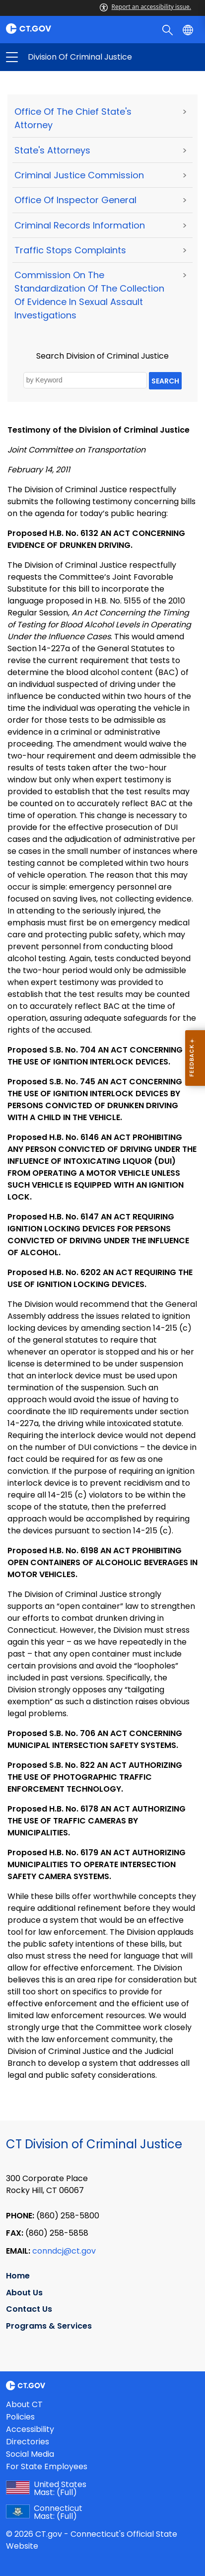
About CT (24, 2404)
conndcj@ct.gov (64, 2251)
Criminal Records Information (79, 225)
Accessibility (30, 2429)
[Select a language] (189, 29)
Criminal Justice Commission (79, 175)
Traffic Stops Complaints (70, 250)
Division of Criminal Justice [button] (57, 57)
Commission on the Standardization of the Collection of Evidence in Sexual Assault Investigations (89, 295)
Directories (27, 2441)
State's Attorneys (52, 150)
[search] (168, 29)
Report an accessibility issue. (145, 6)
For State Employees (46, 2466)
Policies (20, 2417)
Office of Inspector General (75, 200)
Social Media (30, 2454)
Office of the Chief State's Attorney (73, 118)
